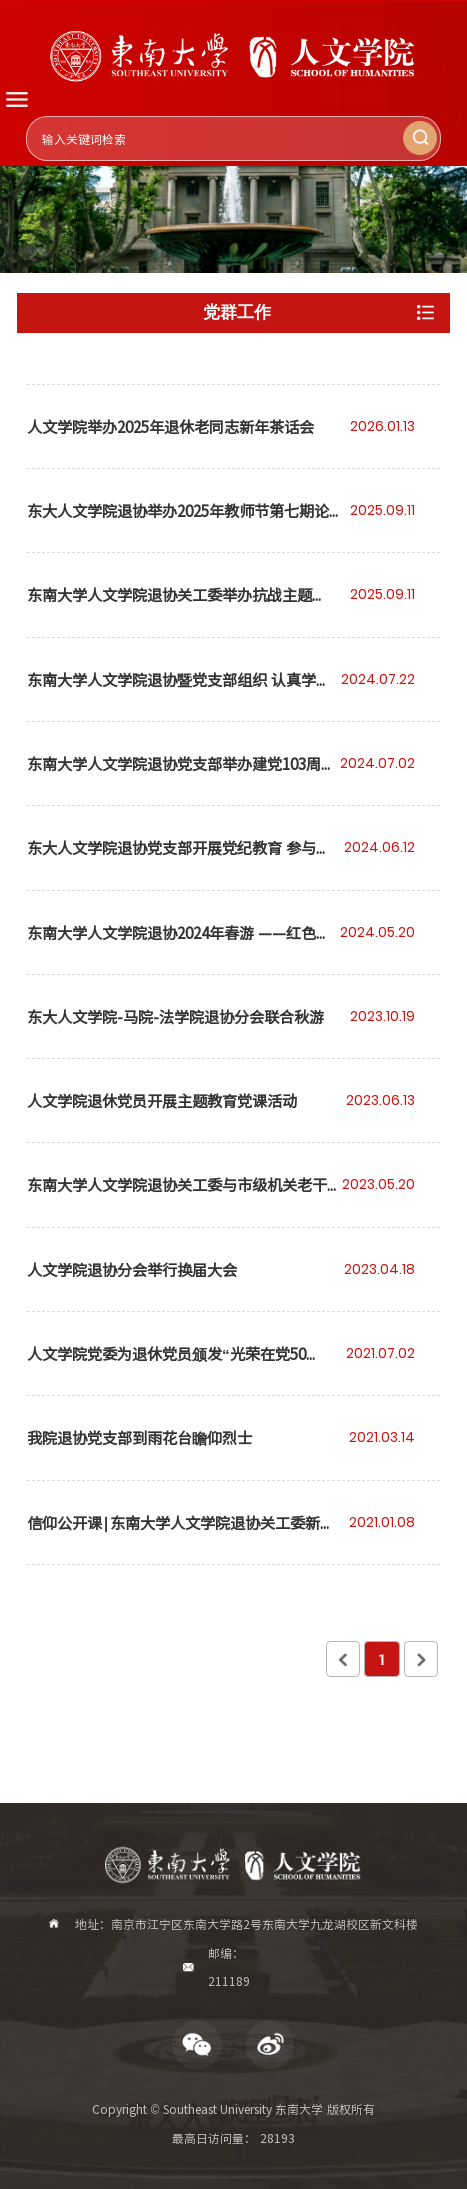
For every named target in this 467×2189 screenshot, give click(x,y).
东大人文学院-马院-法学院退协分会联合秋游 (175, 1016)
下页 (421, 1659)
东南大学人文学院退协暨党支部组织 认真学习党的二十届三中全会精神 (179, 694)
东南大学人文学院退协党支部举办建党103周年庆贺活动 (181, 778)
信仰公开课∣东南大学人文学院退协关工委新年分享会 (181, 1537)
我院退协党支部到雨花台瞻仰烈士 (139, 1437)
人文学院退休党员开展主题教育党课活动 (162, 1100)
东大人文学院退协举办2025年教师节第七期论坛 (178, 525)
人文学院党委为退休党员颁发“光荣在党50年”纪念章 (166, 1368)
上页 (343, 1659)
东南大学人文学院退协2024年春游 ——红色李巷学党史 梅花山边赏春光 (179, 947)
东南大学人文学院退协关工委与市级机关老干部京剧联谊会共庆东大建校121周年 (177, 1199)
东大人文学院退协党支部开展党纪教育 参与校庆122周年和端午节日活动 (179, 862)
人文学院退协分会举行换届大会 (132, 1269)
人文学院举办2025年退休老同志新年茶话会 (170, 426)
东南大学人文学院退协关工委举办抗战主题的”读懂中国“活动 (169, 609)
